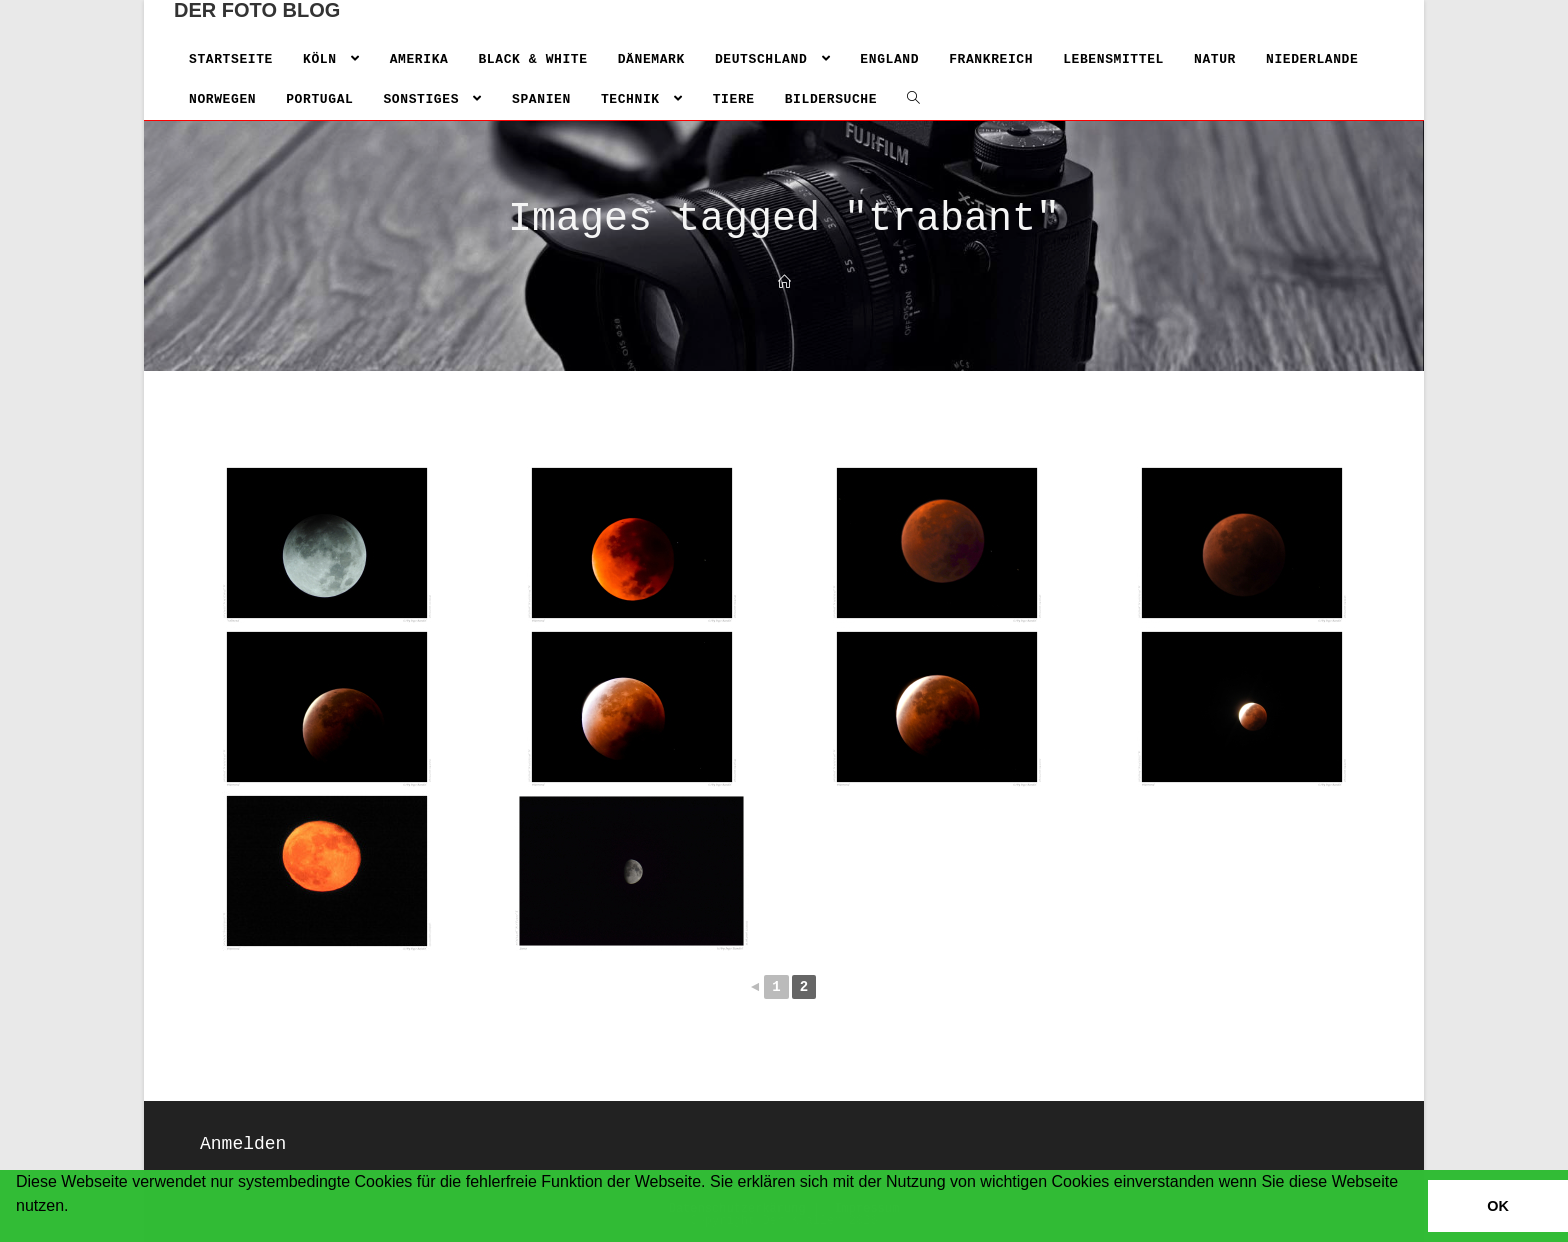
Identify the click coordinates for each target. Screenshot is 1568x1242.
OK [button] (1498, 1206)
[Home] (784, 283)
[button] (19, 1232)
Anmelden (243, 1144)
